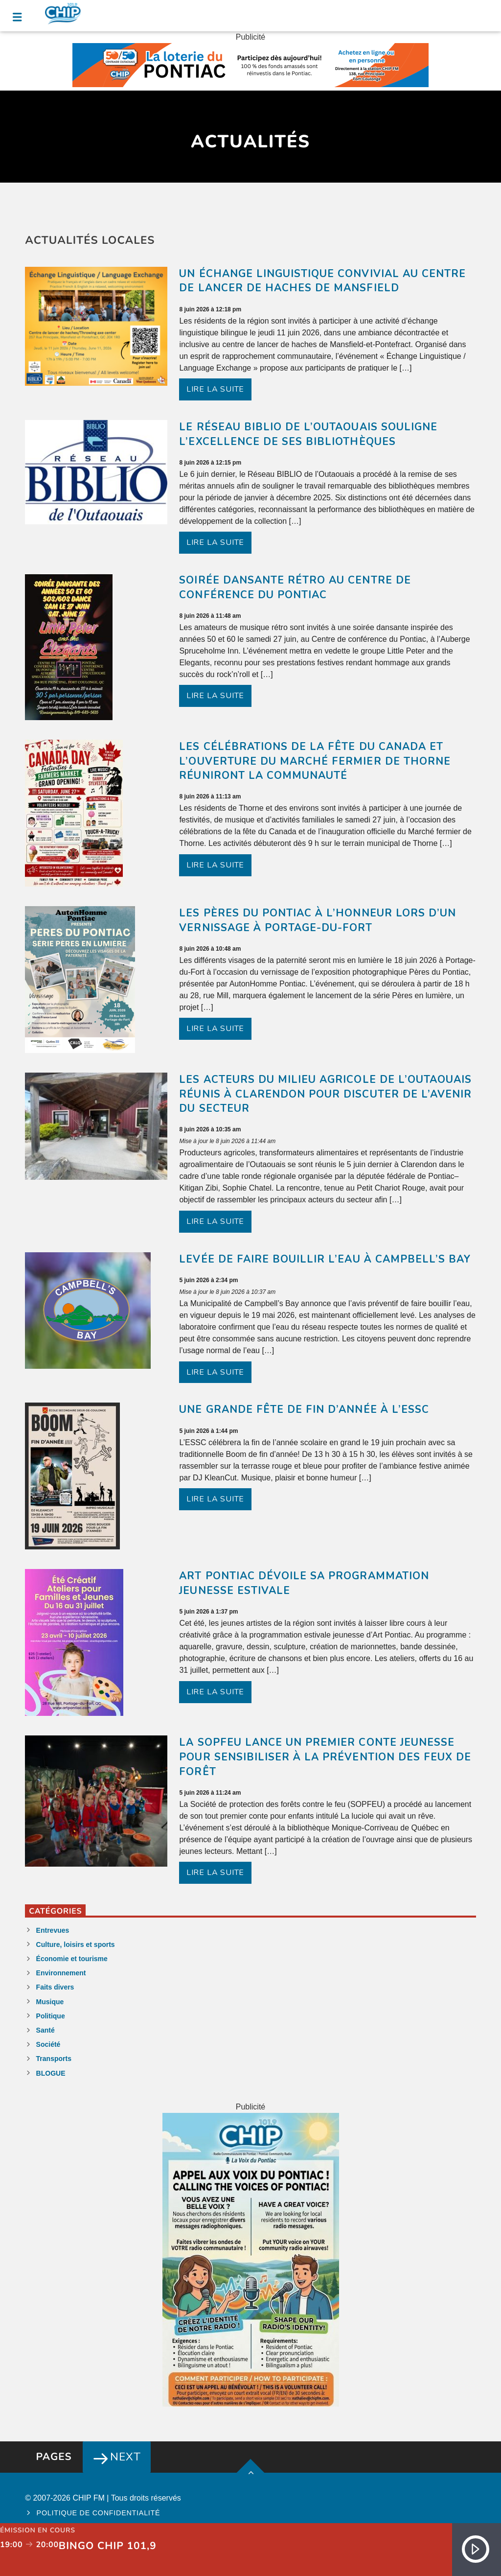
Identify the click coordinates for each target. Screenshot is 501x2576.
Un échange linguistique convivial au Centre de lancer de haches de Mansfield (322, 281)
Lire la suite (215, 389)
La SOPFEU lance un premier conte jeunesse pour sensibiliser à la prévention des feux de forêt (325, 1756)
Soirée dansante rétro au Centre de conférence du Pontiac (294, 587)
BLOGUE (51, 2073)
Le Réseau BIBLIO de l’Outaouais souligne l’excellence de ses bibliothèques (308, 434)
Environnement (61, 1973)
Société (48, 2044)
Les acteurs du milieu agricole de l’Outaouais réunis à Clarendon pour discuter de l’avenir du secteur (325, 1094)
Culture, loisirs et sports (75, 1944)
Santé (45, 2030)
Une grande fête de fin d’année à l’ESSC (304, 1409)
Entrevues (52, 1930)
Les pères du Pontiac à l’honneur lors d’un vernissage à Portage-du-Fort (317, 920)
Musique (50, 2002)
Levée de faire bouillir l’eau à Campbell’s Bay (325, 1259)
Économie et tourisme (72, 1959)
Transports (53, 2058)
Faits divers (55, 1987)
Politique (50, 2016)
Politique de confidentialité (98, 2513)
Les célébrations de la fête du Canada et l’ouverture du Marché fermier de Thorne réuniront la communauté (315, 761)
